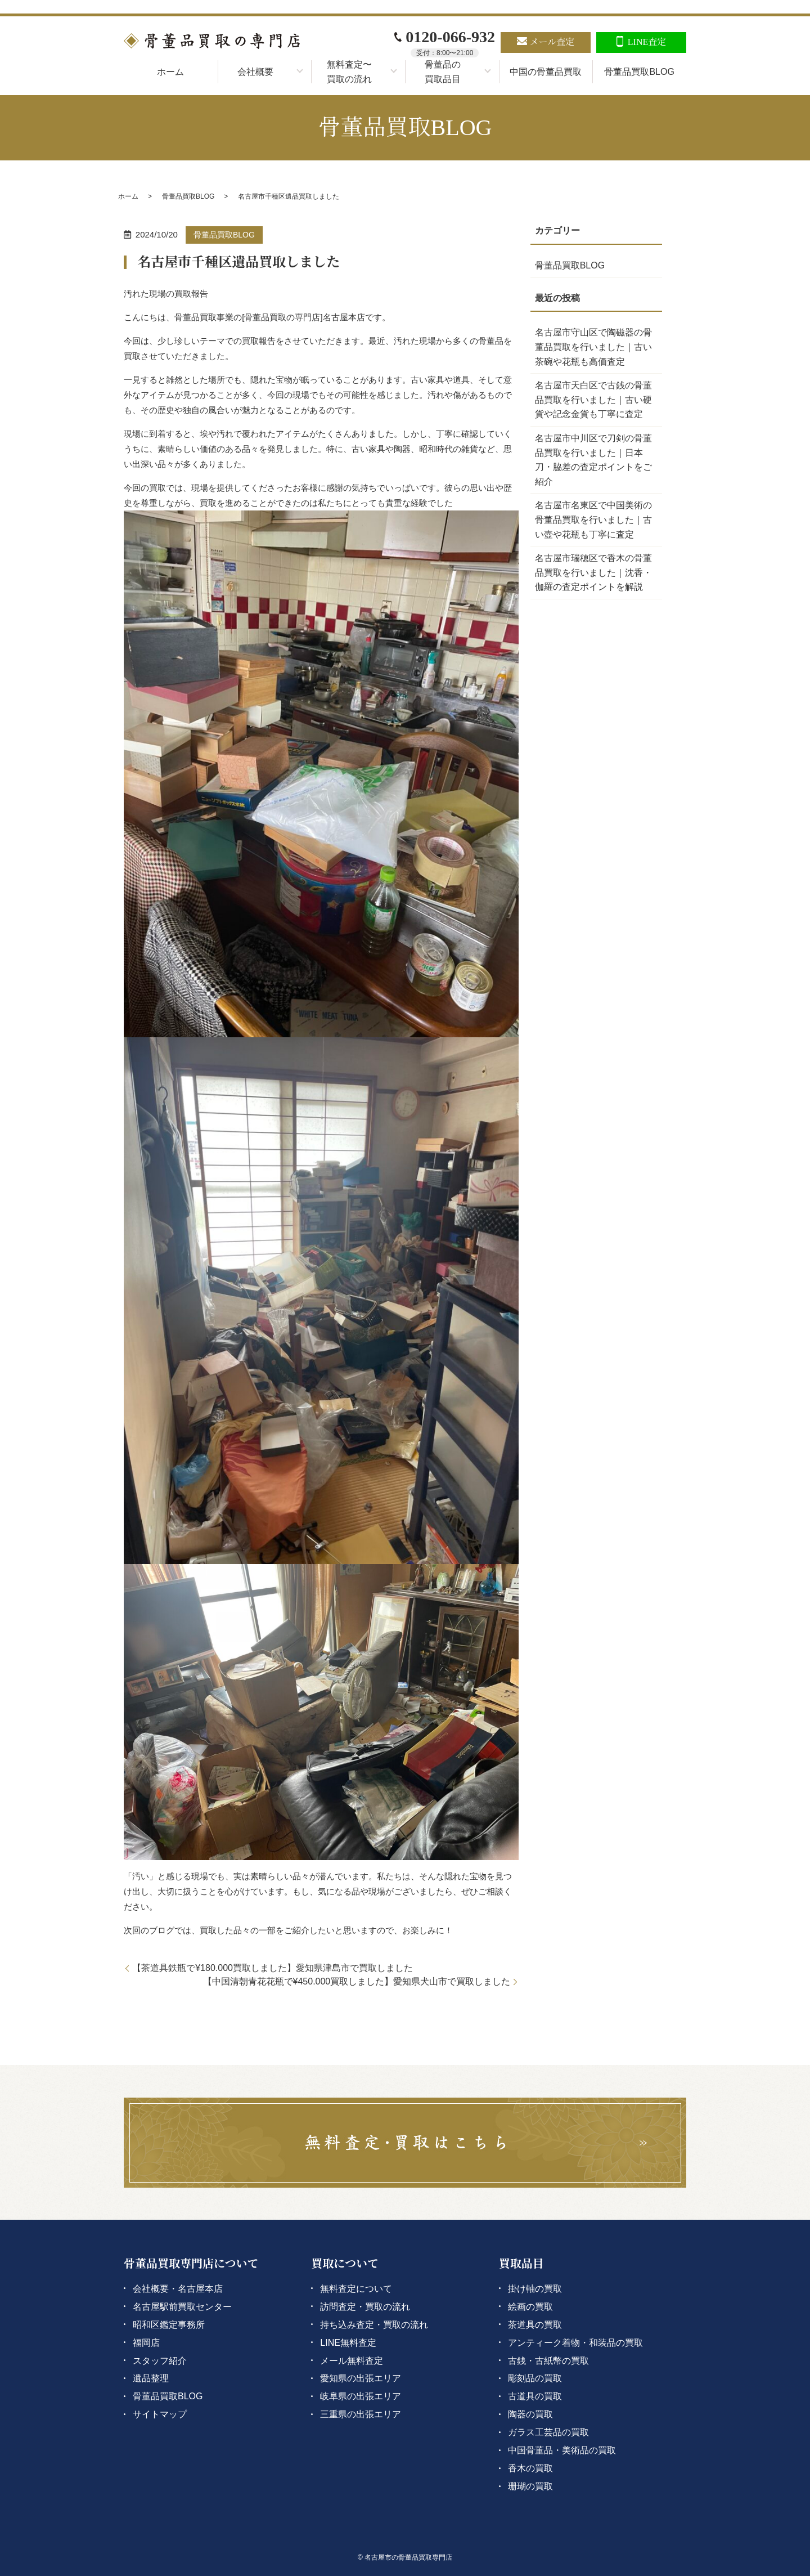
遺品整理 (151, 2378)
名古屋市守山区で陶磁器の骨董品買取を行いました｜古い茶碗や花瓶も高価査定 (593, 347)
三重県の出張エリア (360, 2414)
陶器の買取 (530, 2414)
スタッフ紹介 (160, 2361)
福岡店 (146, 2342)
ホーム (170, 72)
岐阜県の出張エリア (360, 2396)
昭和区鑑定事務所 (169, 2324)
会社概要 (255, 72)
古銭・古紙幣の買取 (548, 2361)
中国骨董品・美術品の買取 (562, 2450)
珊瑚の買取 (530, 2486)
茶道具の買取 (535, 2324)
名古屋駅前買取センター (182, 2306)
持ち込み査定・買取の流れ (374, 2324)
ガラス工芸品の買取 (548, 2432)
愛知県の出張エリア (360, 2378)
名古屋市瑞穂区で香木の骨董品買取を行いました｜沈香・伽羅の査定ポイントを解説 (593, 572)
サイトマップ (160, 2414)
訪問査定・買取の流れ (365, 2306)
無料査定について (356, 2288)
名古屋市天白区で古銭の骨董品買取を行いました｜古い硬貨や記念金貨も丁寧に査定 (593, 399)
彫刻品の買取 (535, 2378)
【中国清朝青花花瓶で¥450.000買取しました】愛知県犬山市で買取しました (357, 1981)
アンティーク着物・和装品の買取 (575, 2342)
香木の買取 (530, 2468)
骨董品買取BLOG (639, 72)
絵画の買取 (530, 2306)
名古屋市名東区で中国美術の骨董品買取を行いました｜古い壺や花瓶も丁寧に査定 (593, 519)
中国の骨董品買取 (546, 72)
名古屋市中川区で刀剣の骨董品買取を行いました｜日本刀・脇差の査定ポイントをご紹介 (593, 459)
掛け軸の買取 (535, 2288)
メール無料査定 (351, 2361)
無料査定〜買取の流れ (349, 72)
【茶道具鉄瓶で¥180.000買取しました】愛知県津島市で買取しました (272, 1968)
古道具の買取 (535, 2396)
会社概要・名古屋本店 (178, 2288)
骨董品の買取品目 (443, 72)
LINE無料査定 (348, 2342)
